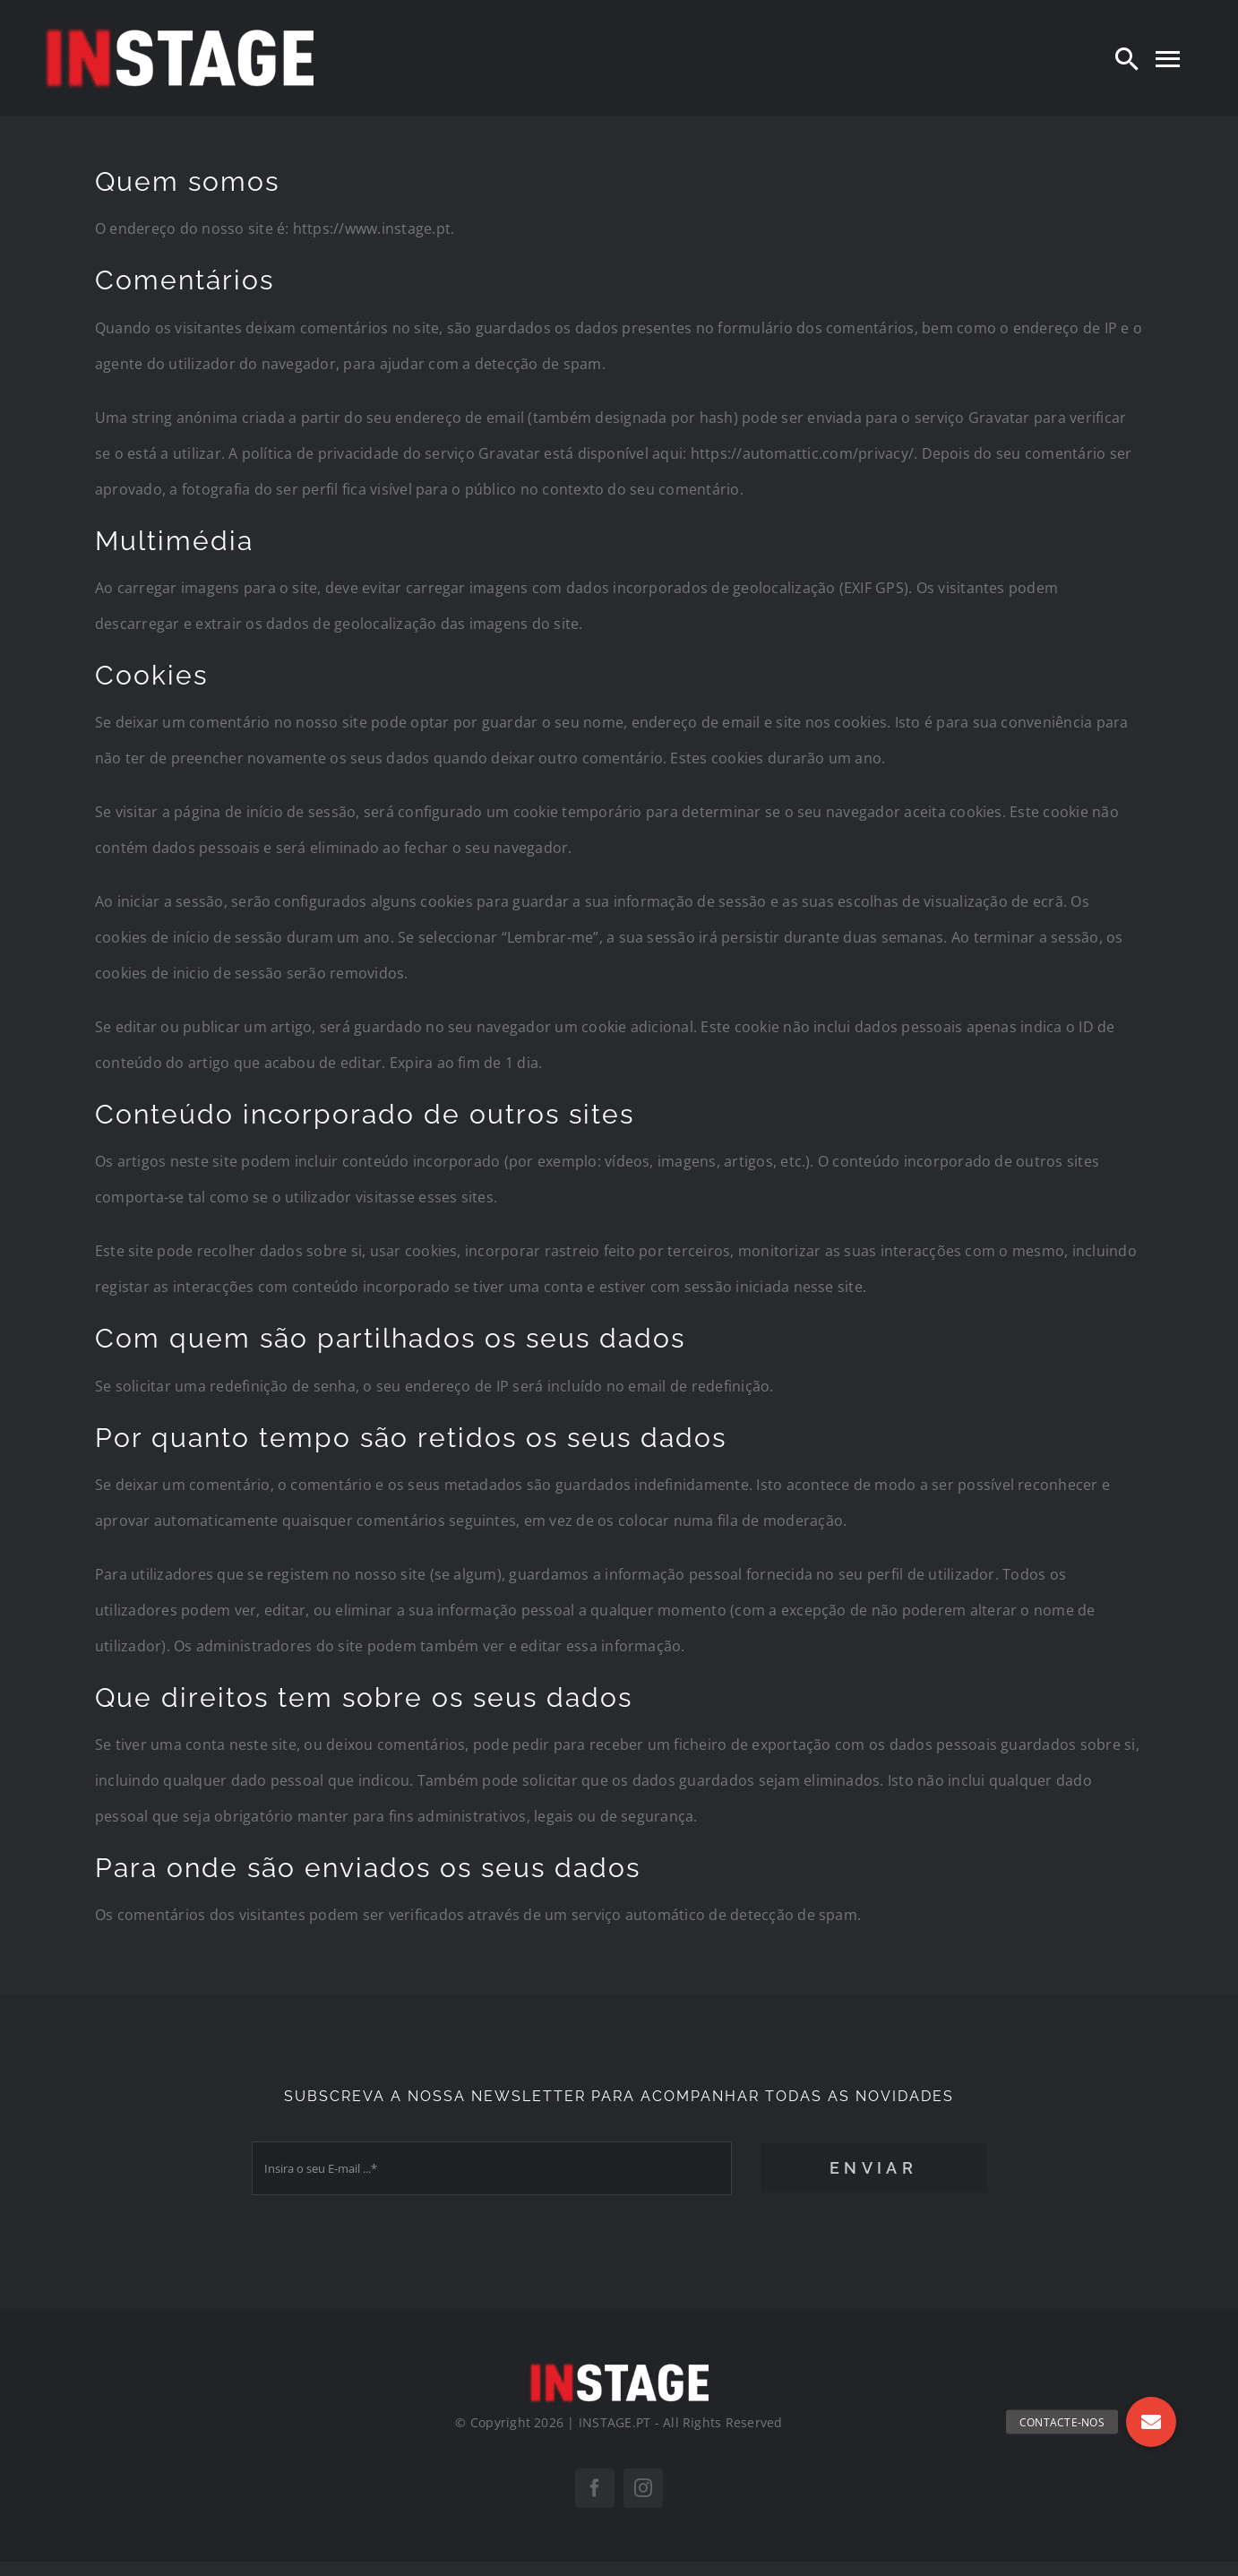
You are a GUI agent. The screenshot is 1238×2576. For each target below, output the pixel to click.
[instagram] (643, 2488)
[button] (1151, 2422)
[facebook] (595, 2488)
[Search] (1127, 58)
